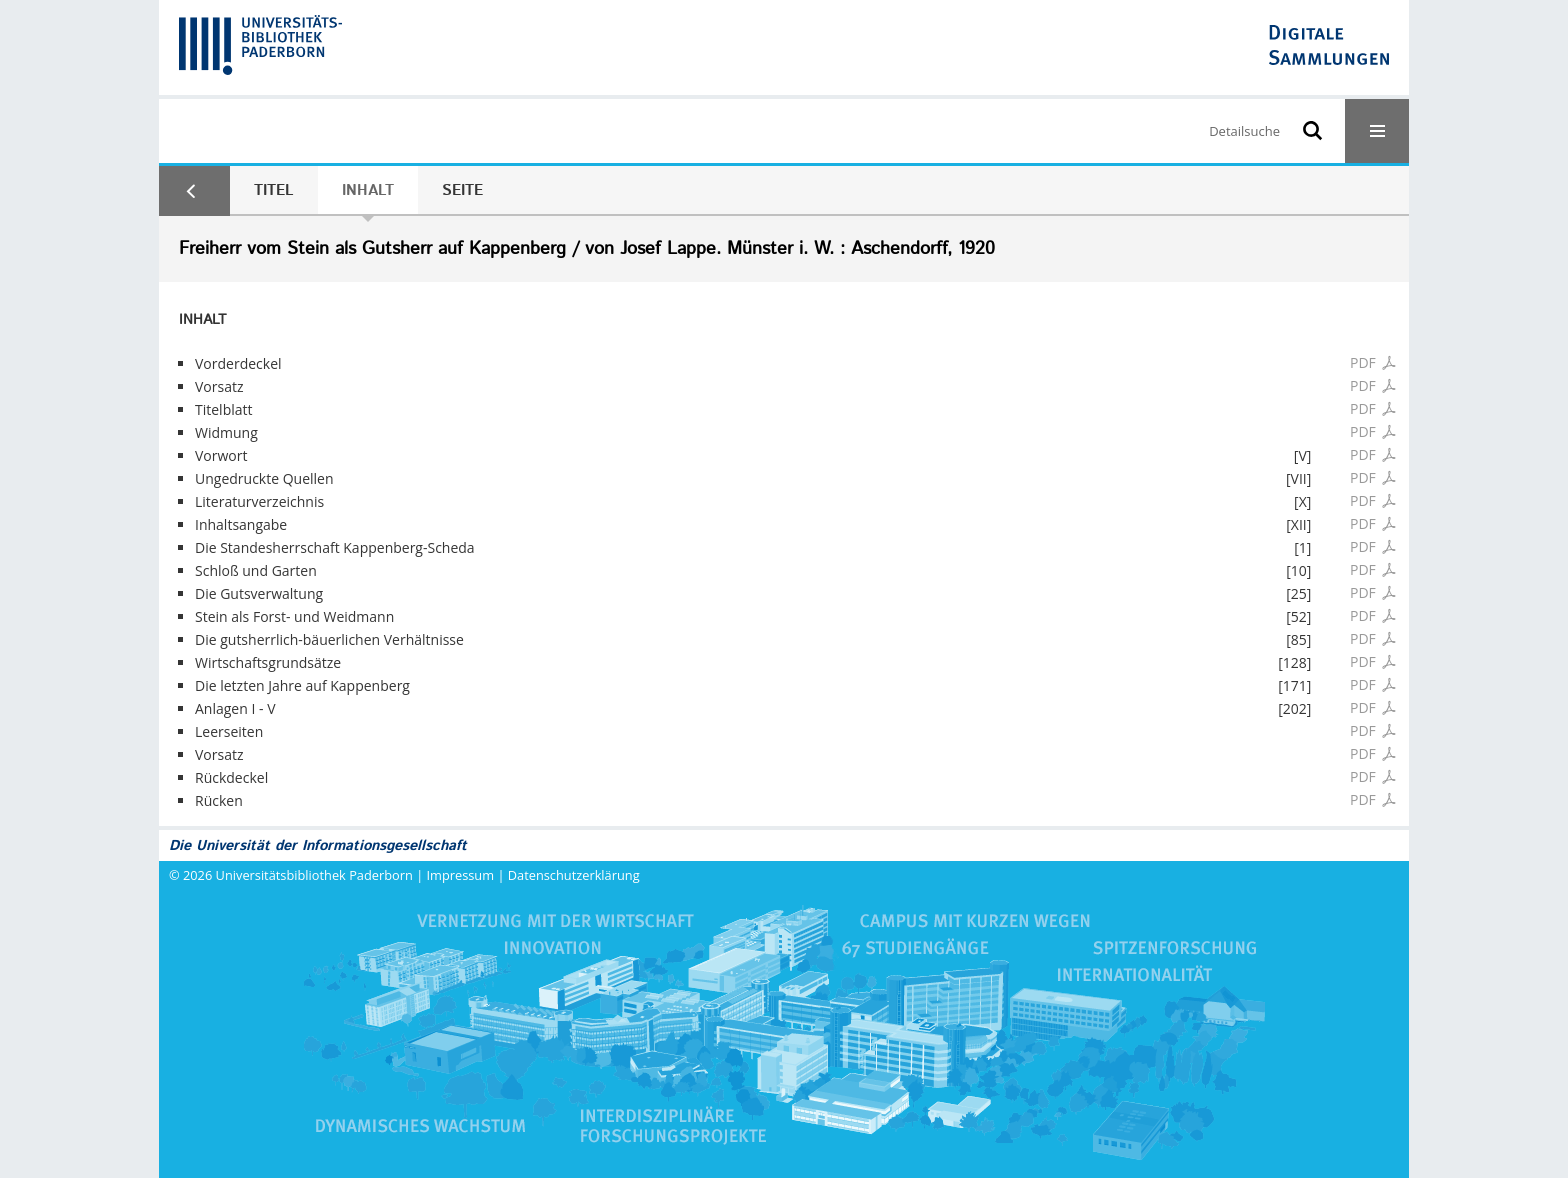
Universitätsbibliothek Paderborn (314, 875)
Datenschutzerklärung (574, 875)
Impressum (461, 875)
